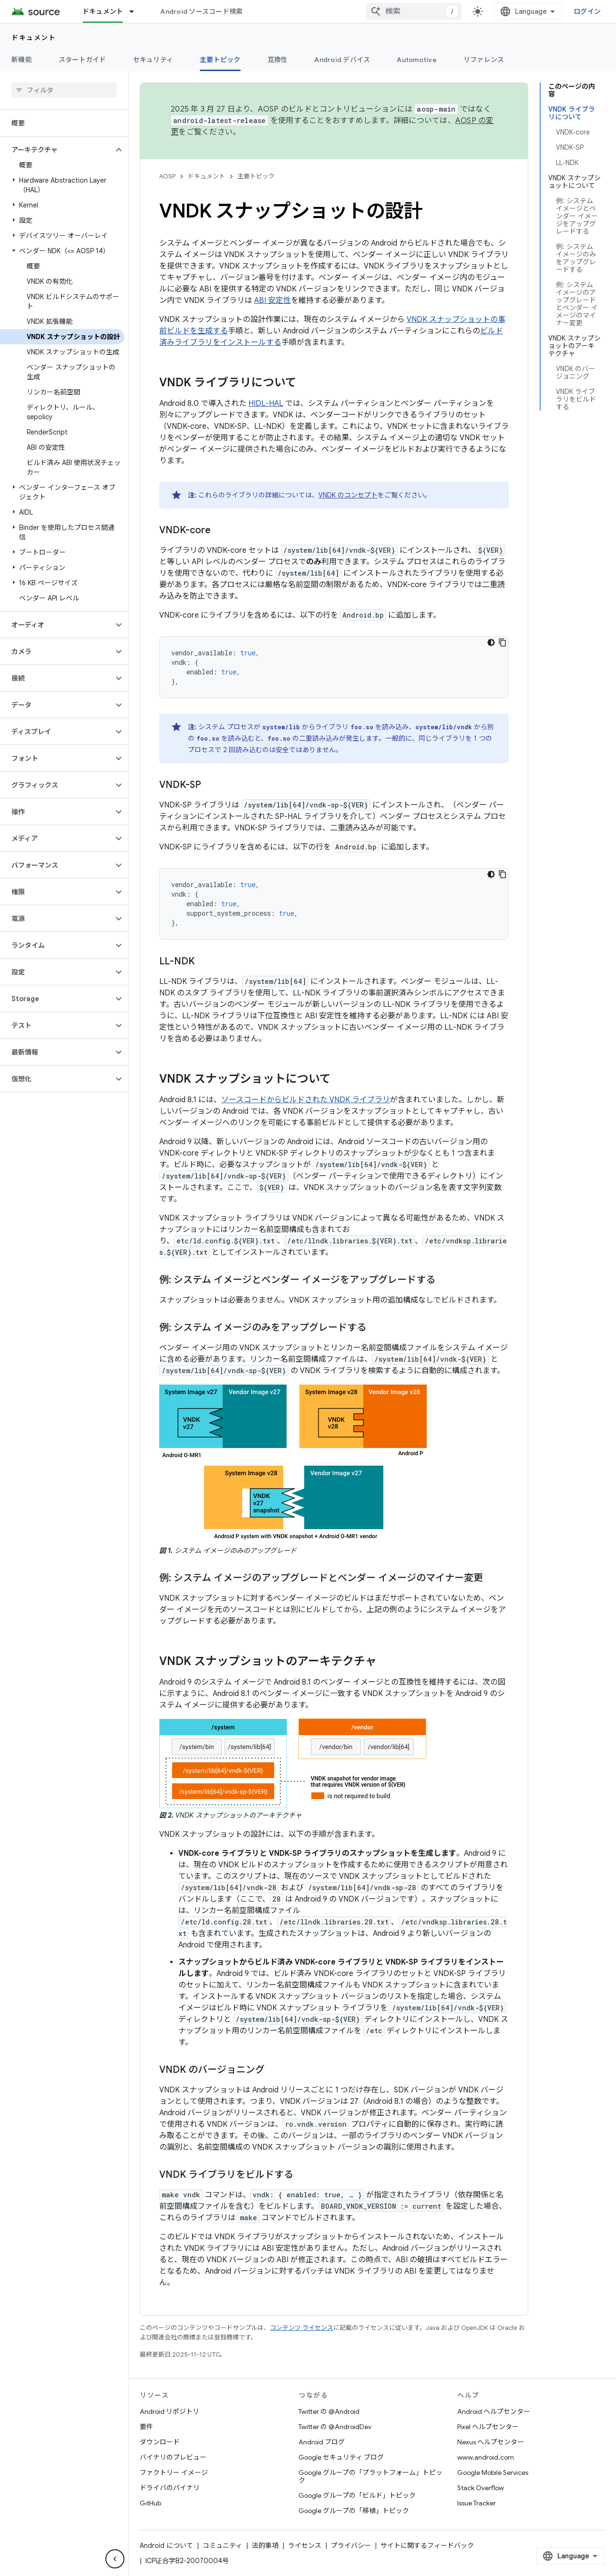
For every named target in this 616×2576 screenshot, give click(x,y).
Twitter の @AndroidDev (334, 2426)
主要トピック (256, 176)
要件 (146, 2426)
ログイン (587, 11)
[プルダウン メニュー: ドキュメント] (136, 11)
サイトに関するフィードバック (427, 2545)
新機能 (21, 59)
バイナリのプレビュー (173, 2457)
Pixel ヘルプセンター (488, 2426)
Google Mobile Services (492, 2472)
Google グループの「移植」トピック (353, 2510)
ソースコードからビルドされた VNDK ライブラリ (305, 1100)
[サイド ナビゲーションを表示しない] (114, 2558)
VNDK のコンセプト (348, 495)
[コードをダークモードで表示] (491, 642)
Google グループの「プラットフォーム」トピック (370, 2476)
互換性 (277, 59)
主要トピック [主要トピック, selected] (220, 59)
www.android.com (485, 2457)
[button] (56, 149)
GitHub (150, 2503)
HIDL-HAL (265, 403)
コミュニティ (222, 2545)
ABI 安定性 (272, 300)
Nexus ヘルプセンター (490, 2442)
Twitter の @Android (328, 2411)
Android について (166, 2545)
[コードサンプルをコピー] (502, 642)
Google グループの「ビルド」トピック (357, 2495)
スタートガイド (82, 59)
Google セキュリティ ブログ (341, 2457)
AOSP (167, 176)
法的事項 (265, 2545)
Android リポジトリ (169, 2411)
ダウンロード (160, 2442)
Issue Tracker (476, 2503)
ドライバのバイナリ (170, 2487)
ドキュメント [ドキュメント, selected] (102, 11)
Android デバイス (342, 59)
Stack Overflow (480, 2487)
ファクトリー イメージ (174, 2472)
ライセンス (304, 2545)
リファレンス (483, 59)
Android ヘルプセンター (493, 2411)
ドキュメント (33, 37)
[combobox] (414, 11)
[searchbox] (64, 90)
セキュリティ (153, 59)
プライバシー (351, 2545)
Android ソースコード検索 (201, 11)
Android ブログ (321, 2442)
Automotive (417, 59)
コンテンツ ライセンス (301, 2328)
